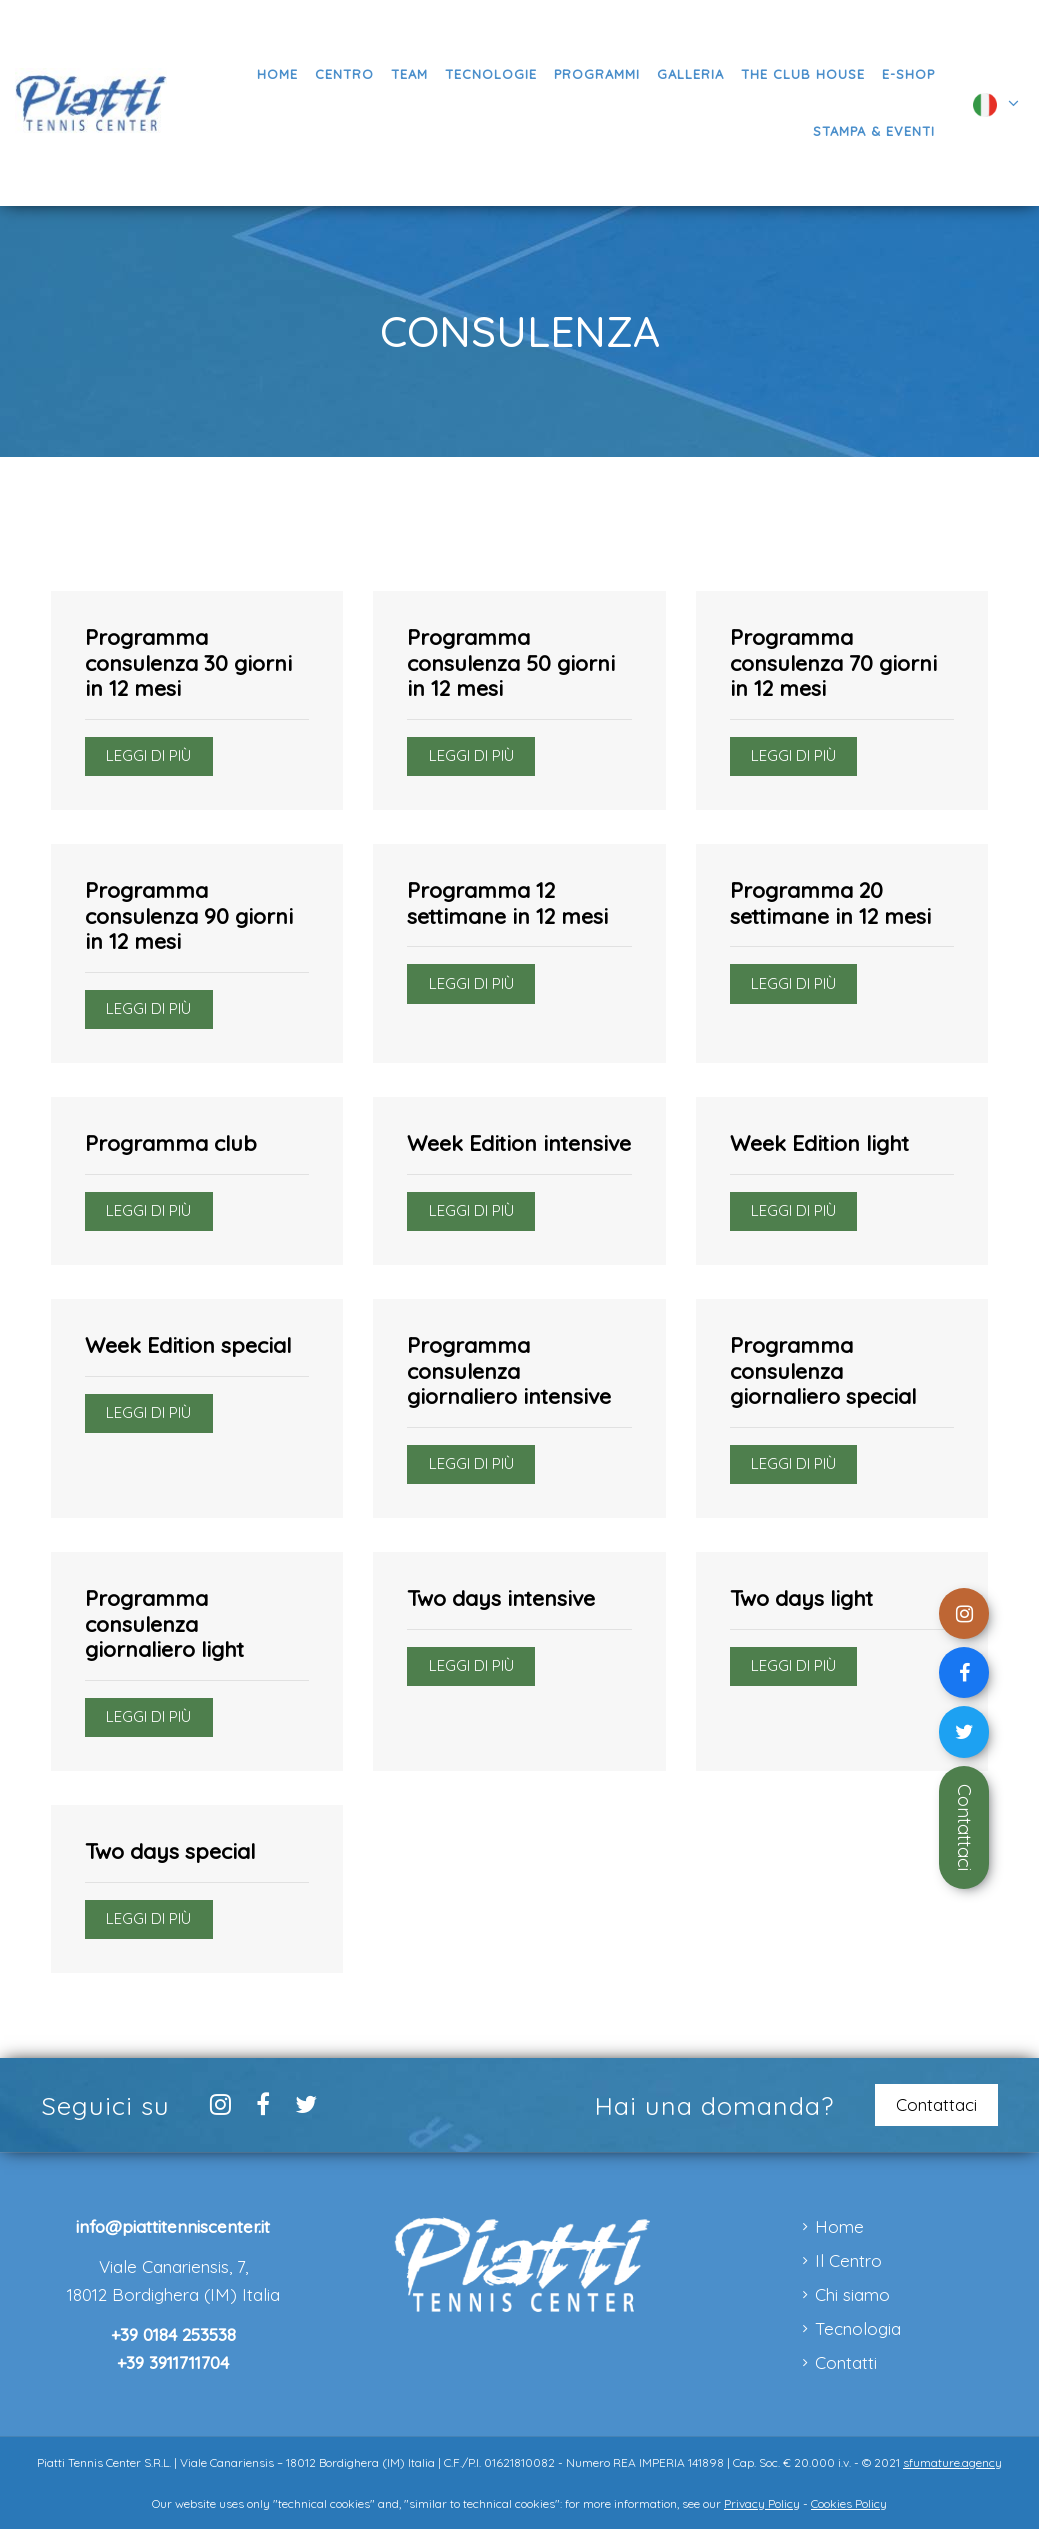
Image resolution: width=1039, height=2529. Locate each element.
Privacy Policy (762, 2503)
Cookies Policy (849, 2503)
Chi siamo (852, 2294)
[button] (596, 74)
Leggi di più (148, 755)
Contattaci (964, 1827)
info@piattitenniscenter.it (173, 2226)
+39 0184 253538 (173, 2334)
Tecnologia (858, 2328)
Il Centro (848, 2260)
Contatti (846, 2362)
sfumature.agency (952, 2462)
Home (839, 2226)
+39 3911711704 (173, 2362)
